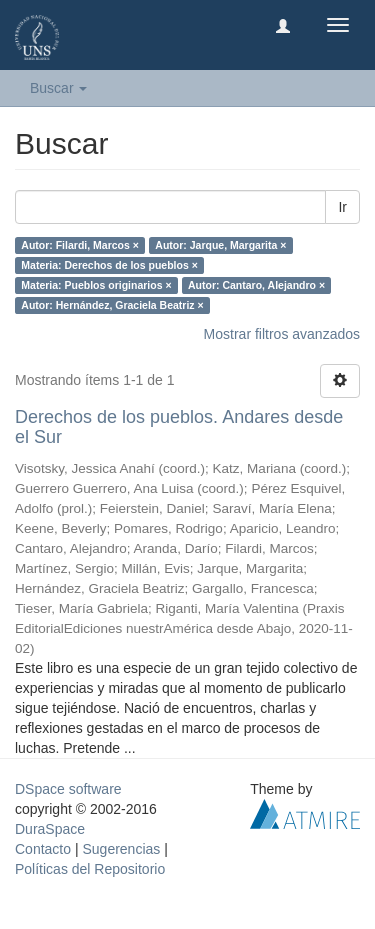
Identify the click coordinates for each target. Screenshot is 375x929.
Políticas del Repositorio (90, 869)
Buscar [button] (58, 88)
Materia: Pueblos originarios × (96, 285)
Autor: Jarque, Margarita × (220, 245)
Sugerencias (121, 849)
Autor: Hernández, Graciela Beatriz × (112, 305)
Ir (342, 207)
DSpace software (68, 789)
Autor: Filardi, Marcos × (80, 245)
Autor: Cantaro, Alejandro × (256, 285)
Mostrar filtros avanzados (282, 334)
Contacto (43, 849)
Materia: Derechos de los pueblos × (109, 265)
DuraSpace (50, 829)
